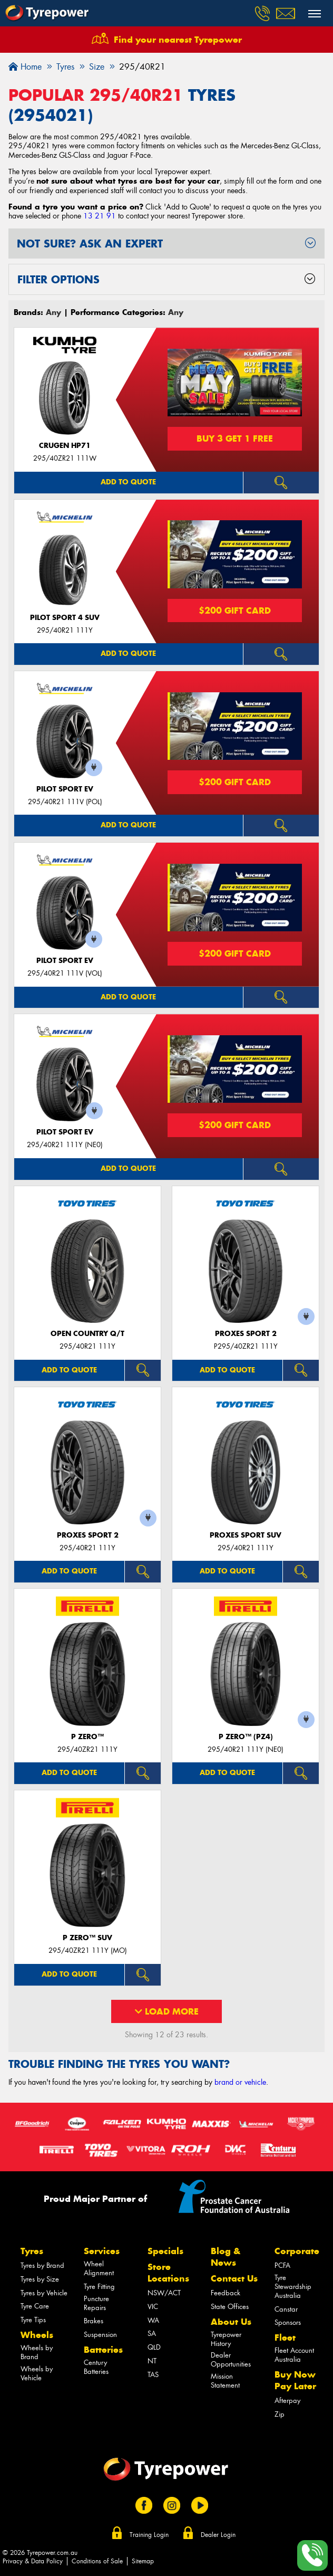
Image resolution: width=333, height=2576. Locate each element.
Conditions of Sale (97, 2561)
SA (152, 2333)
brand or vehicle (240, 2082)
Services (102, 2251)
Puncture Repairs (96, 2303)
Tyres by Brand (42, 2265)
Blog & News (226, 2256)
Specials (165, 2251)
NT (152, 2360)
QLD (154, 2347)
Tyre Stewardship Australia (293, 2286)
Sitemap (143, 2561)
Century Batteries (96, 2367)
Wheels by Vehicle (37, 2373)
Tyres (32, 2251)
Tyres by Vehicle (44, 2292)
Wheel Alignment (99, 2268)
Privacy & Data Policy (33, 2561)
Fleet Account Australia (294, 2355)
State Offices (230, 2306)
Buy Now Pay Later (295, 2380)
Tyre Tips (33, 2319)
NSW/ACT (164, 2292)
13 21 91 (99, 216)
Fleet (285, 2337)
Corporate (297, 2251)
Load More (167, 2011)
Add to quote (128, 482)
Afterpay (287, 2400)
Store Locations (168, 2272)
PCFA (282, 2265)
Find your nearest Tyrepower (178, 39)
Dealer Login (218, 2535)
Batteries (103, 2349)
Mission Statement (225, 2381)
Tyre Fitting (99, 2286)
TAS (153, 2374)
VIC (153, 2306)
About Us (231, 2321)
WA (153, 2320)
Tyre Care (35, 2306)
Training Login (149, 2535)
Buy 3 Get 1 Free (235, 438)
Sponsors (288, 2322)
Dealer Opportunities (231, 2360)
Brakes (93, 2320)
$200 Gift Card (235, 610)
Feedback (225, 2292)
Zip (280, 2414)
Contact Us (234, 2278)
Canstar (286, 2309)
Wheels (37, 2335)
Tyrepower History (226, 2339)
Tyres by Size (40, 2279)
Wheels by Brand (37, 2352)
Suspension (100, 2334)
